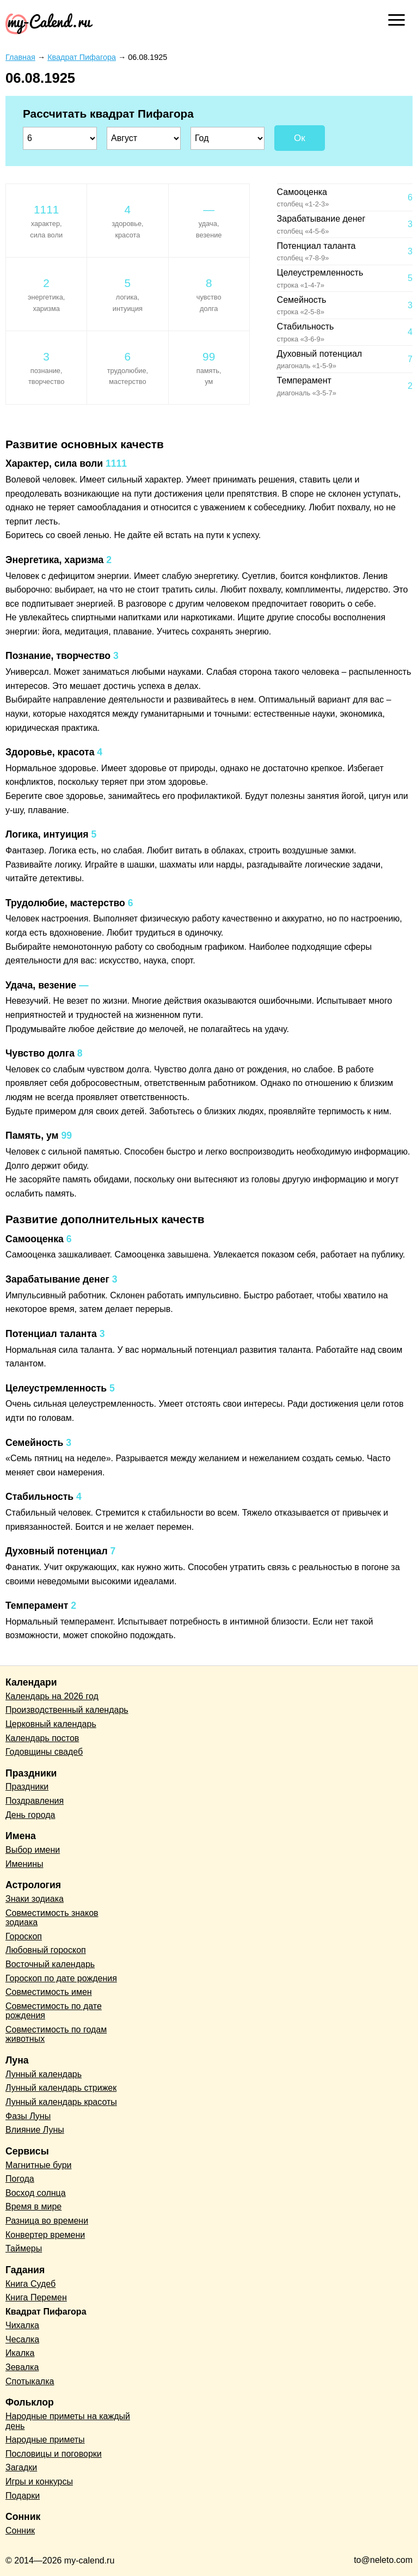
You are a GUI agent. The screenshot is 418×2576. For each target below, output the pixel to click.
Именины (24, 1864)
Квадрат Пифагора (46, 2311)
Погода (19, 2178)
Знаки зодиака (34, 1898)
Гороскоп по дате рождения (61, 1978)
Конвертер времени (45, 2234)
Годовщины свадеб (44, 1751)
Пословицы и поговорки (53, 2453)
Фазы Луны (28, 2116)
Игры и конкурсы (39, 2481)
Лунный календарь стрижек (60, 2087)
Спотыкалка (29, 2381)
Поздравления (34, 1800)
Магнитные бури (38, 2165)
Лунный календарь (43, 2074)
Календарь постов (42, 1738)
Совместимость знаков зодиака (52, 1917)
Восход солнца (35, 2192)
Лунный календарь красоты (61, 2102)
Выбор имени (32, 1849)
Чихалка (22, 2325)
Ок (299, 138)
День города (30, 1815)
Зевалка (22, 2367)
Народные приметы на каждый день (67, 2421)
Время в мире (33, 2206)
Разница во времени (46, 2220)
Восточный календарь (50, 1964)
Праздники (26, 1786)
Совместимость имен (48, 1992)
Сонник (20, 2530)
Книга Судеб (30, 2283)
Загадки (21, 2467)
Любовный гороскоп (45, 1950)
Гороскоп (23, 1936)
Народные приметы (45, 2439)
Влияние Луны (34, 2129)
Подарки (22, 2495)
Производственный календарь (66, 1709)
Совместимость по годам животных (56, 2034)
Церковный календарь (50, 1724)
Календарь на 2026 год (52, 1696)
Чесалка (22, 2339)
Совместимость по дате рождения (53, 2010)
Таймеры (23, 2248)
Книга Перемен (36, 2297)
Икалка (19, 2353)
